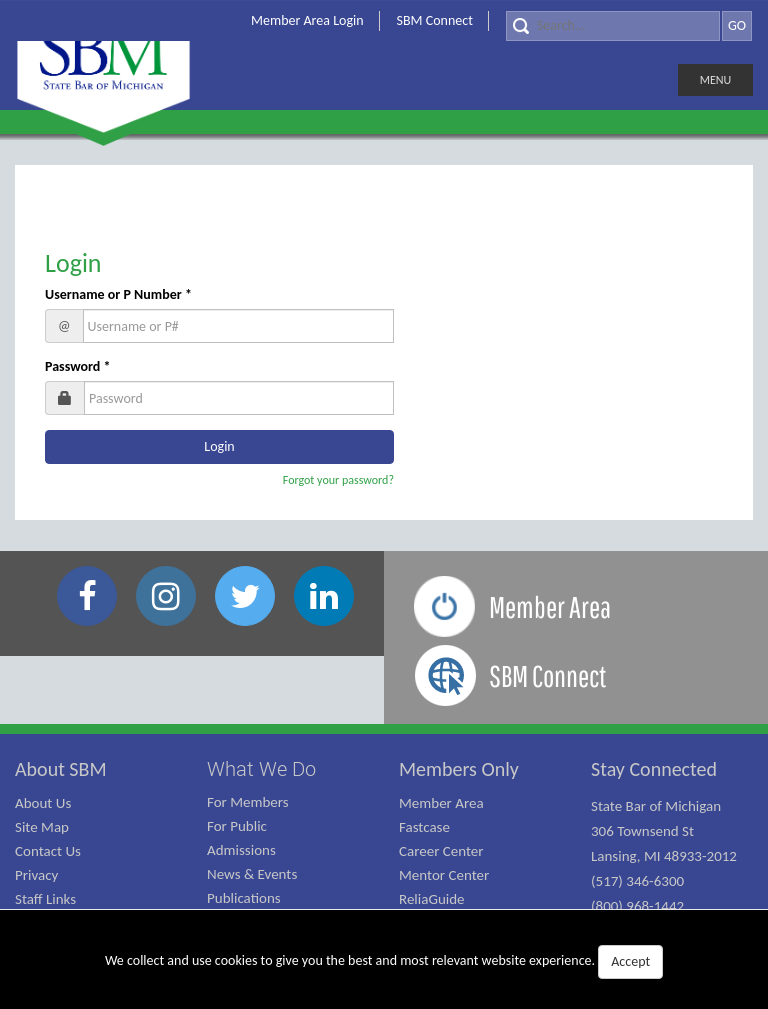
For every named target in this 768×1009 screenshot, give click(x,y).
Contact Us (48, 851)
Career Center (441, 851)
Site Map (42, 827)
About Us (43, 803)
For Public (237, 826)
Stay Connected (654, 769)
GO (737, 25)
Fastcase (424, 827)
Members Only (459, 769)
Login (73, 263)
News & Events (252, 874)
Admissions (241, 850)
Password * (78, 366)
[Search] (613, 26)
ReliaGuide (432, 899)
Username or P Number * (118, 294)
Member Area (441, 803)
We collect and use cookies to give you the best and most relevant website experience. (384, 962)
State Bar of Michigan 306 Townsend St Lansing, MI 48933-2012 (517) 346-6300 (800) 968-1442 (664, 856)
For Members (248, 802)
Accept (630, 961)
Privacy (36, 875)
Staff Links (45, 899)
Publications (244, 898)
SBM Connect (435, 20)
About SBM (61, 769)
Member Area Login (307, 20)
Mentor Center (444, 875)
